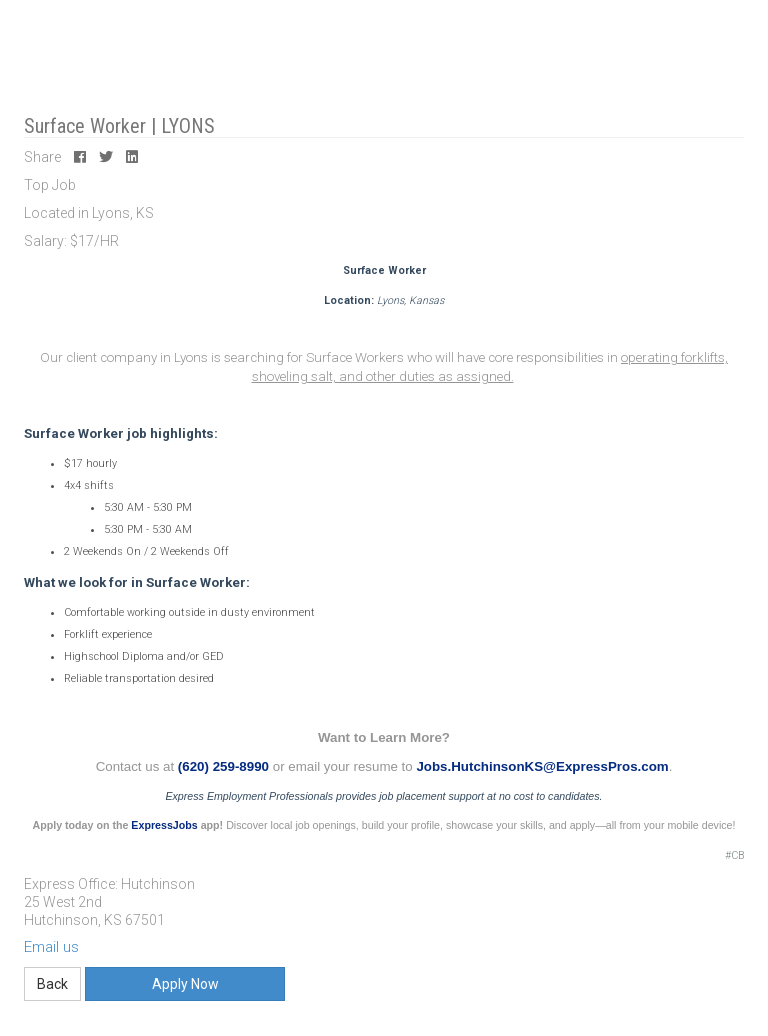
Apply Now (185, 984)
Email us (51, 947)
